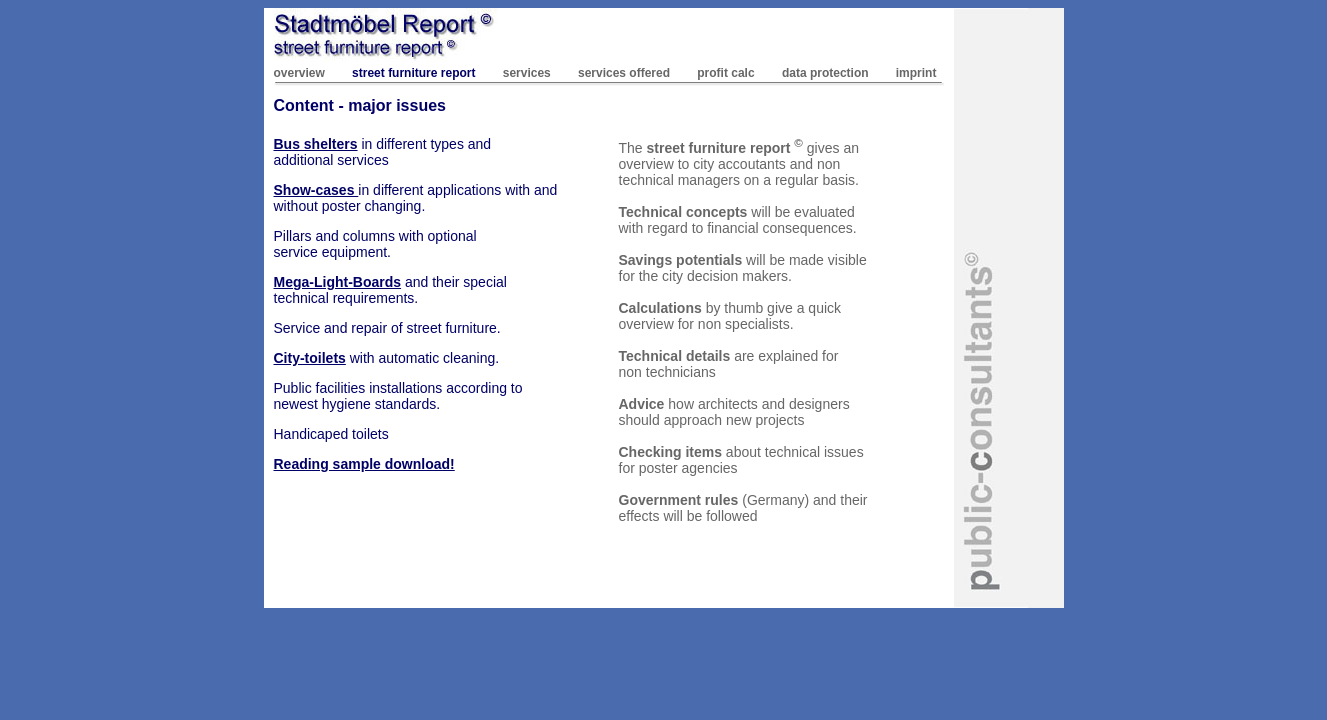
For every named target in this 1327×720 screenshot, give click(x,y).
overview (299, 73)
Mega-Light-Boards (338, 282)
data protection (825, 73)
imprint (916, 73)
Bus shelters (316, 144)
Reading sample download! (364, 464)
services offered (624, 73)
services (527, 73)
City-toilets (310, 358)
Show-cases (316, 190)
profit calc (725, 73)
